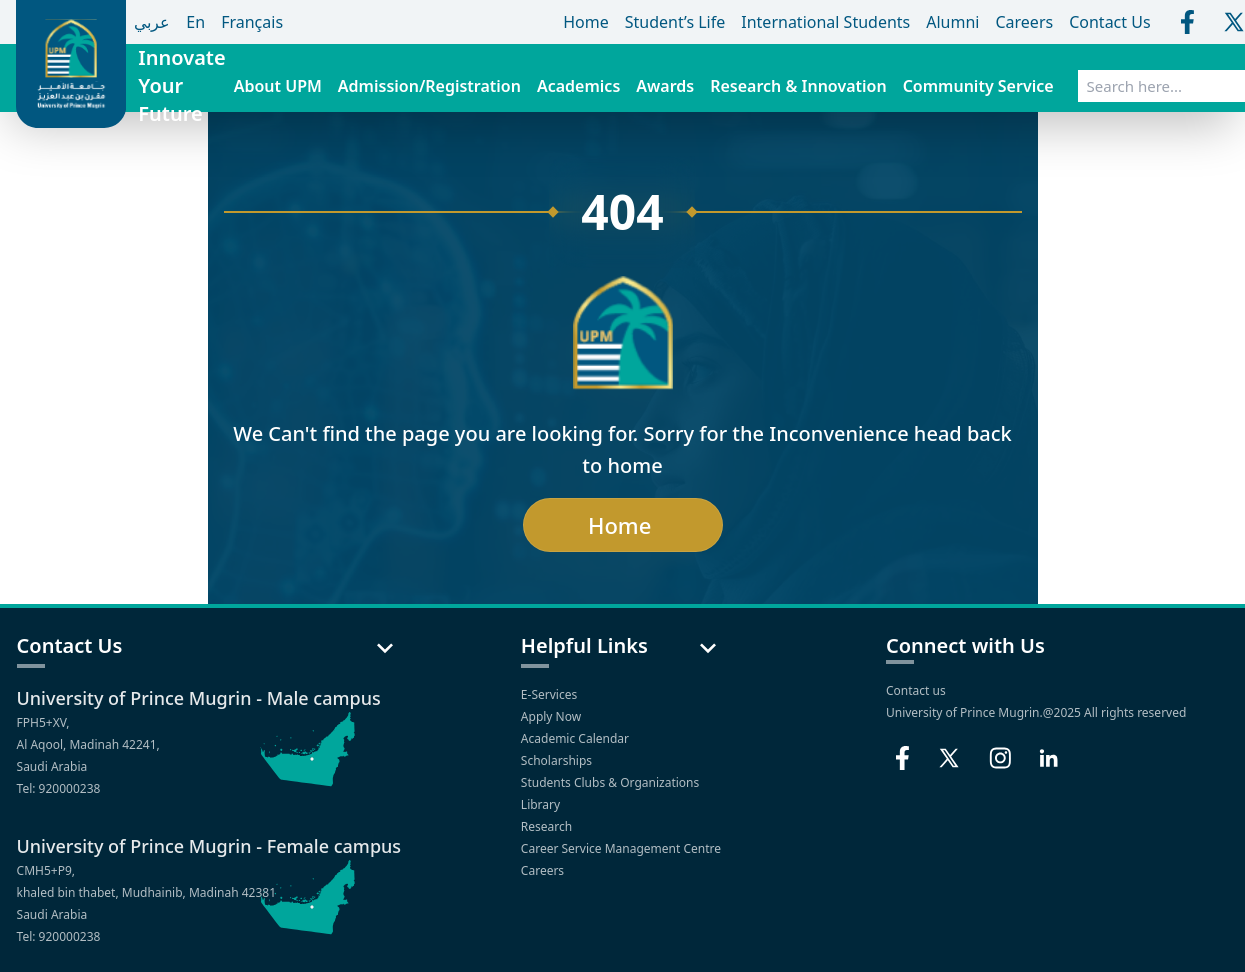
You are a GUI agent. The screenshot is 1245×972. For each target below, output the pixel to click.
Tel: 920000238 (59, 788)
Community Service (978, 86)
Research (548, 826)
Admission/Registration (429, 86)
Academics (578, 86)
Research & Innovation (798, 86)
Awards (665, 86)
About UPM (278, 86)
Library (542, 804)
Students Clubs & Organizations (612, 782)
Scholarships (558, 760)
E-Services (550, 694)
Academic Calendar (576, 738)
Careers (544, 870)
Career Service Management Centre (622, 848)
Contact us (916, 690)
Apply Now (552, 716)
